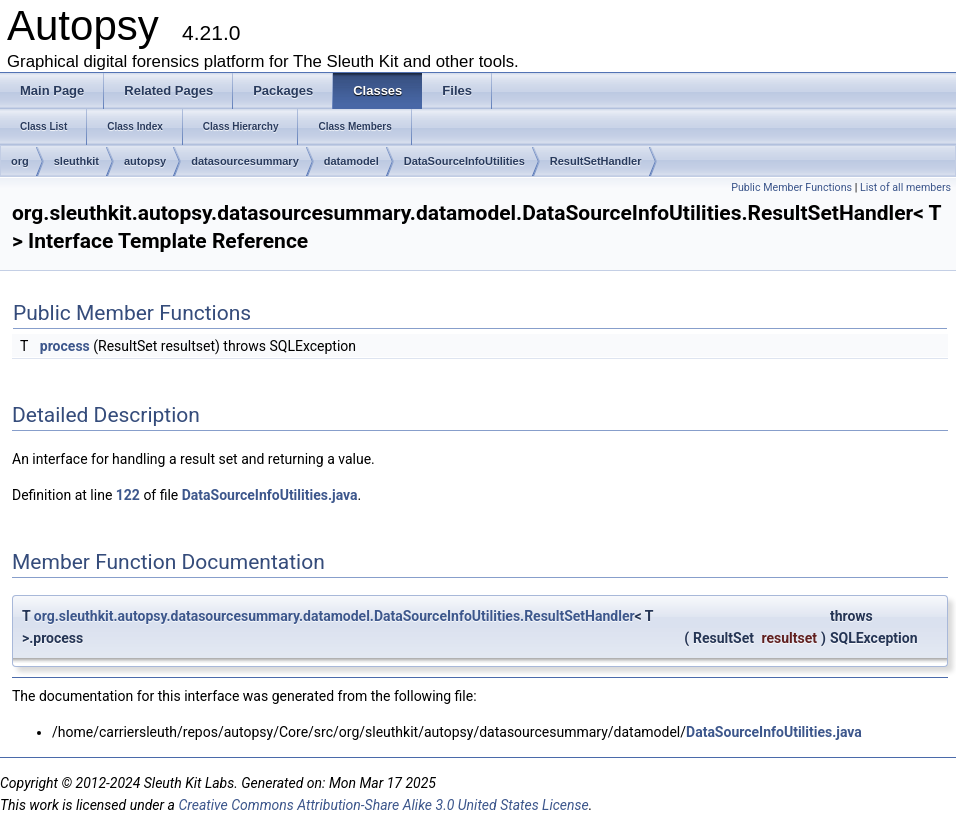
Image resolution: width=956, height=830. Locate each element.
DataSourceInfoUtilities (464, 161)
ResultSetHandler (596, 161)
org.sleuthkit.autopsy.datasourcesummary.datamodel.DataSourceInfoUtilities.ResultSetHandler (334, 616)
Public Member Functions (791, 187)
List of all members (905, 187)
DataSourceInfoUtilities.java (270, 495)
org (20, 161)
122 (128, 495)
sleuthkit (76, 161)
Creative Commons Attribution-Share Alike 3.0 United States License (383, 805)
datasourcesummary (245, 161)
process (65, 346)
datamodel (351, 161)
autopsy (145, 161)
